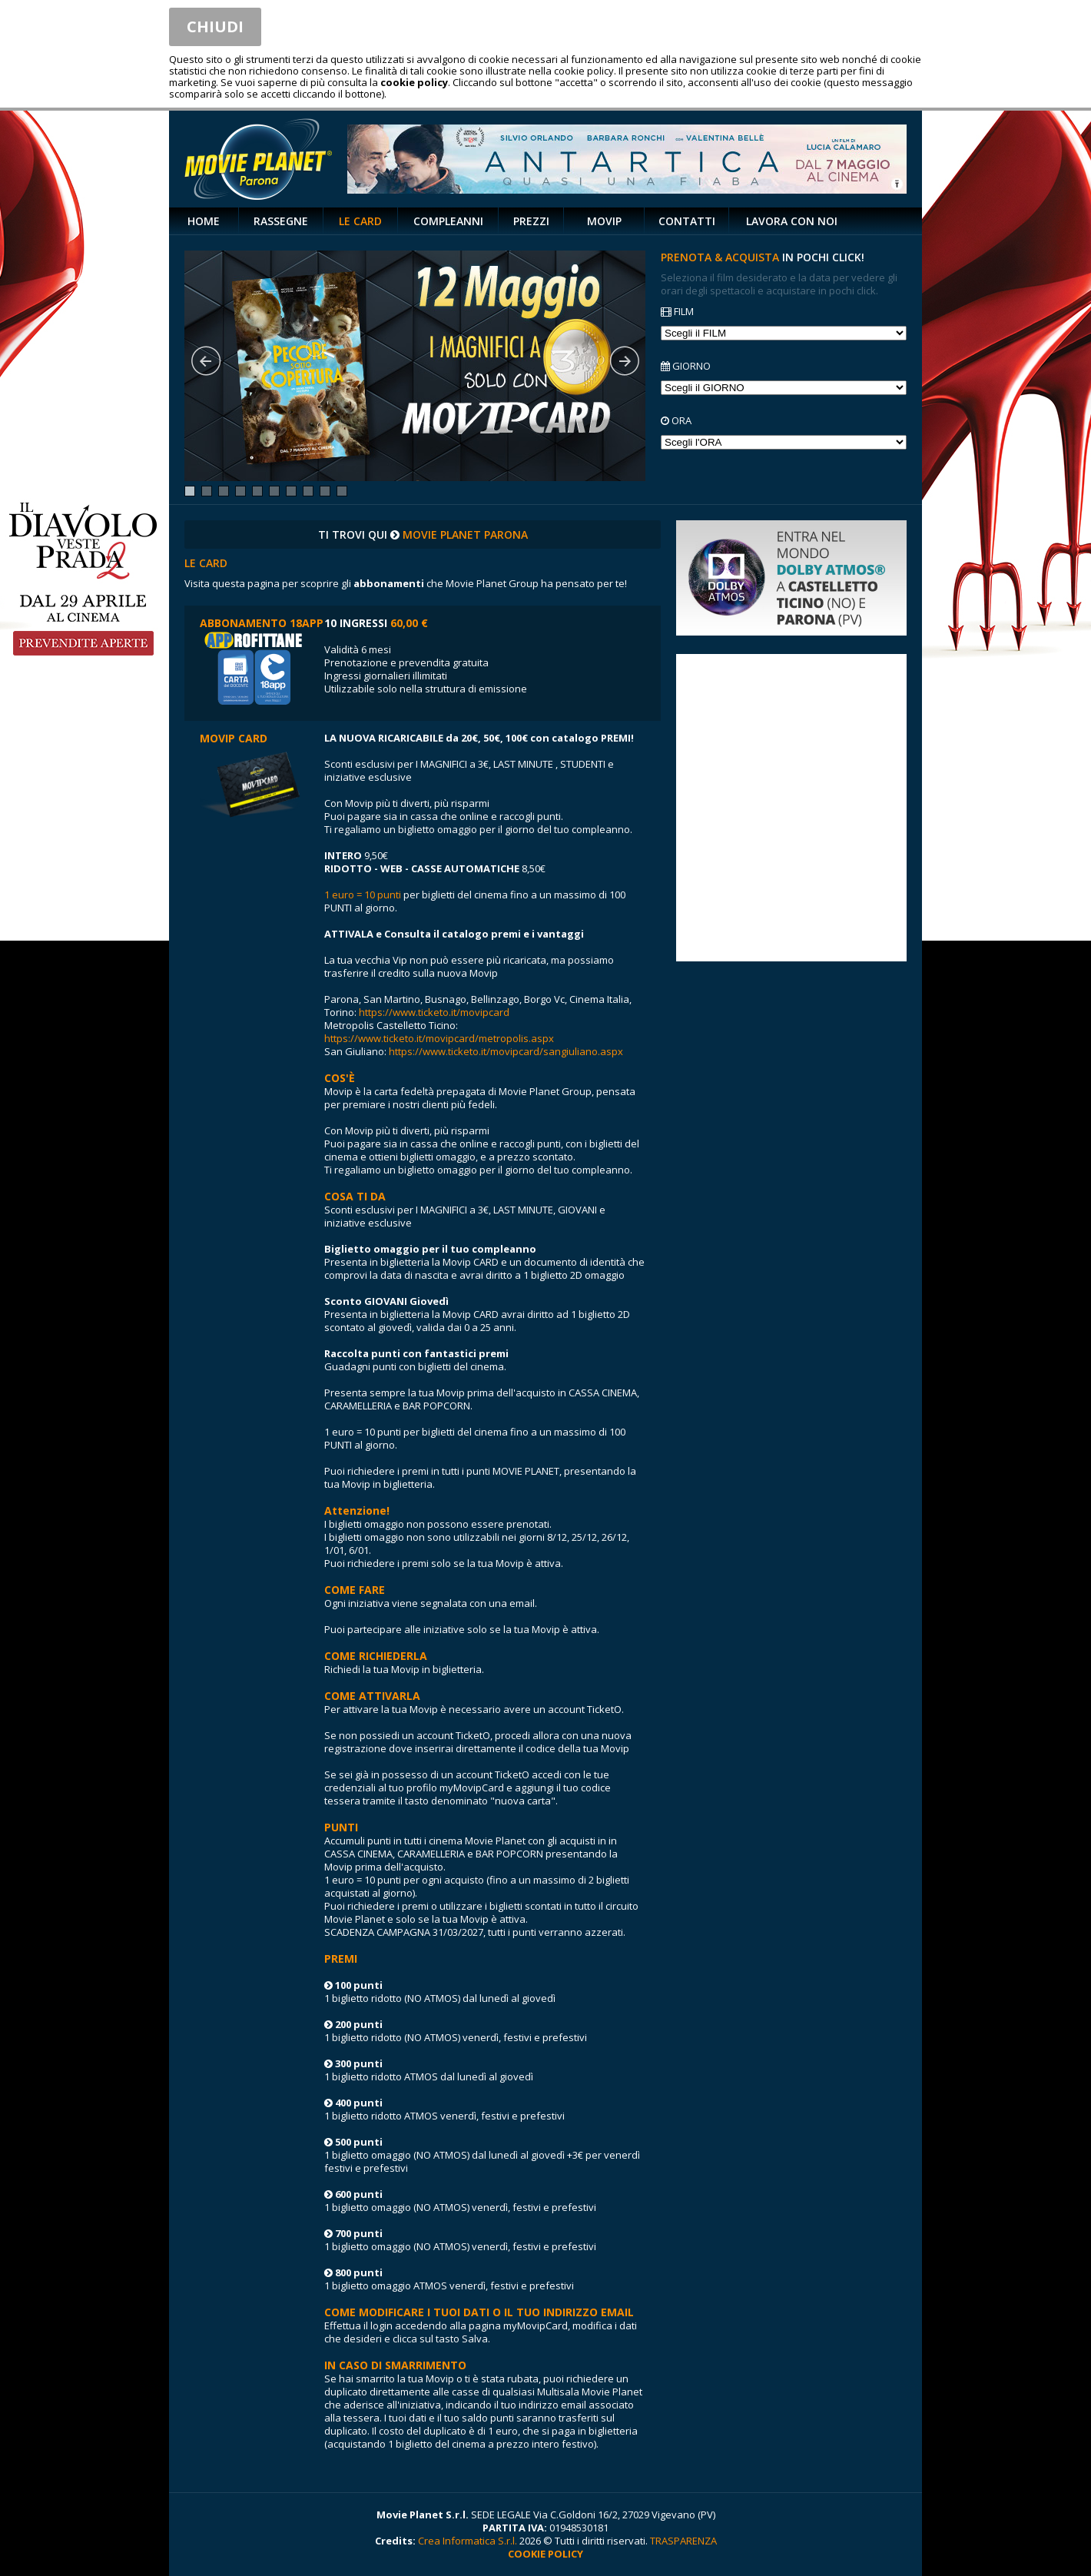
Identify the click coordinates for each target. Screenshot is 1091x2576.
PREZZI (531, 221)
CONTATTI (686, 221)
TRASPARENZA (683, 2541)
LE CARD (360, 221)
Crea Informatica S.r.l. (467, 2541)
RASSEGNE (281, 221)
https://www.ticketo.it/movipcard (434, 1012)
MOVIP (604, 221)
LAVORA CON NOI (791, 221)
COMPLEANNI (448, 221)
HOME (203, 221)
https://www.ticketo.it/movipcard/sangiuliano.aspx (506, 1051)
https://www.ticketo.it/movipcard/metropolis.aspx (439, 1038)
